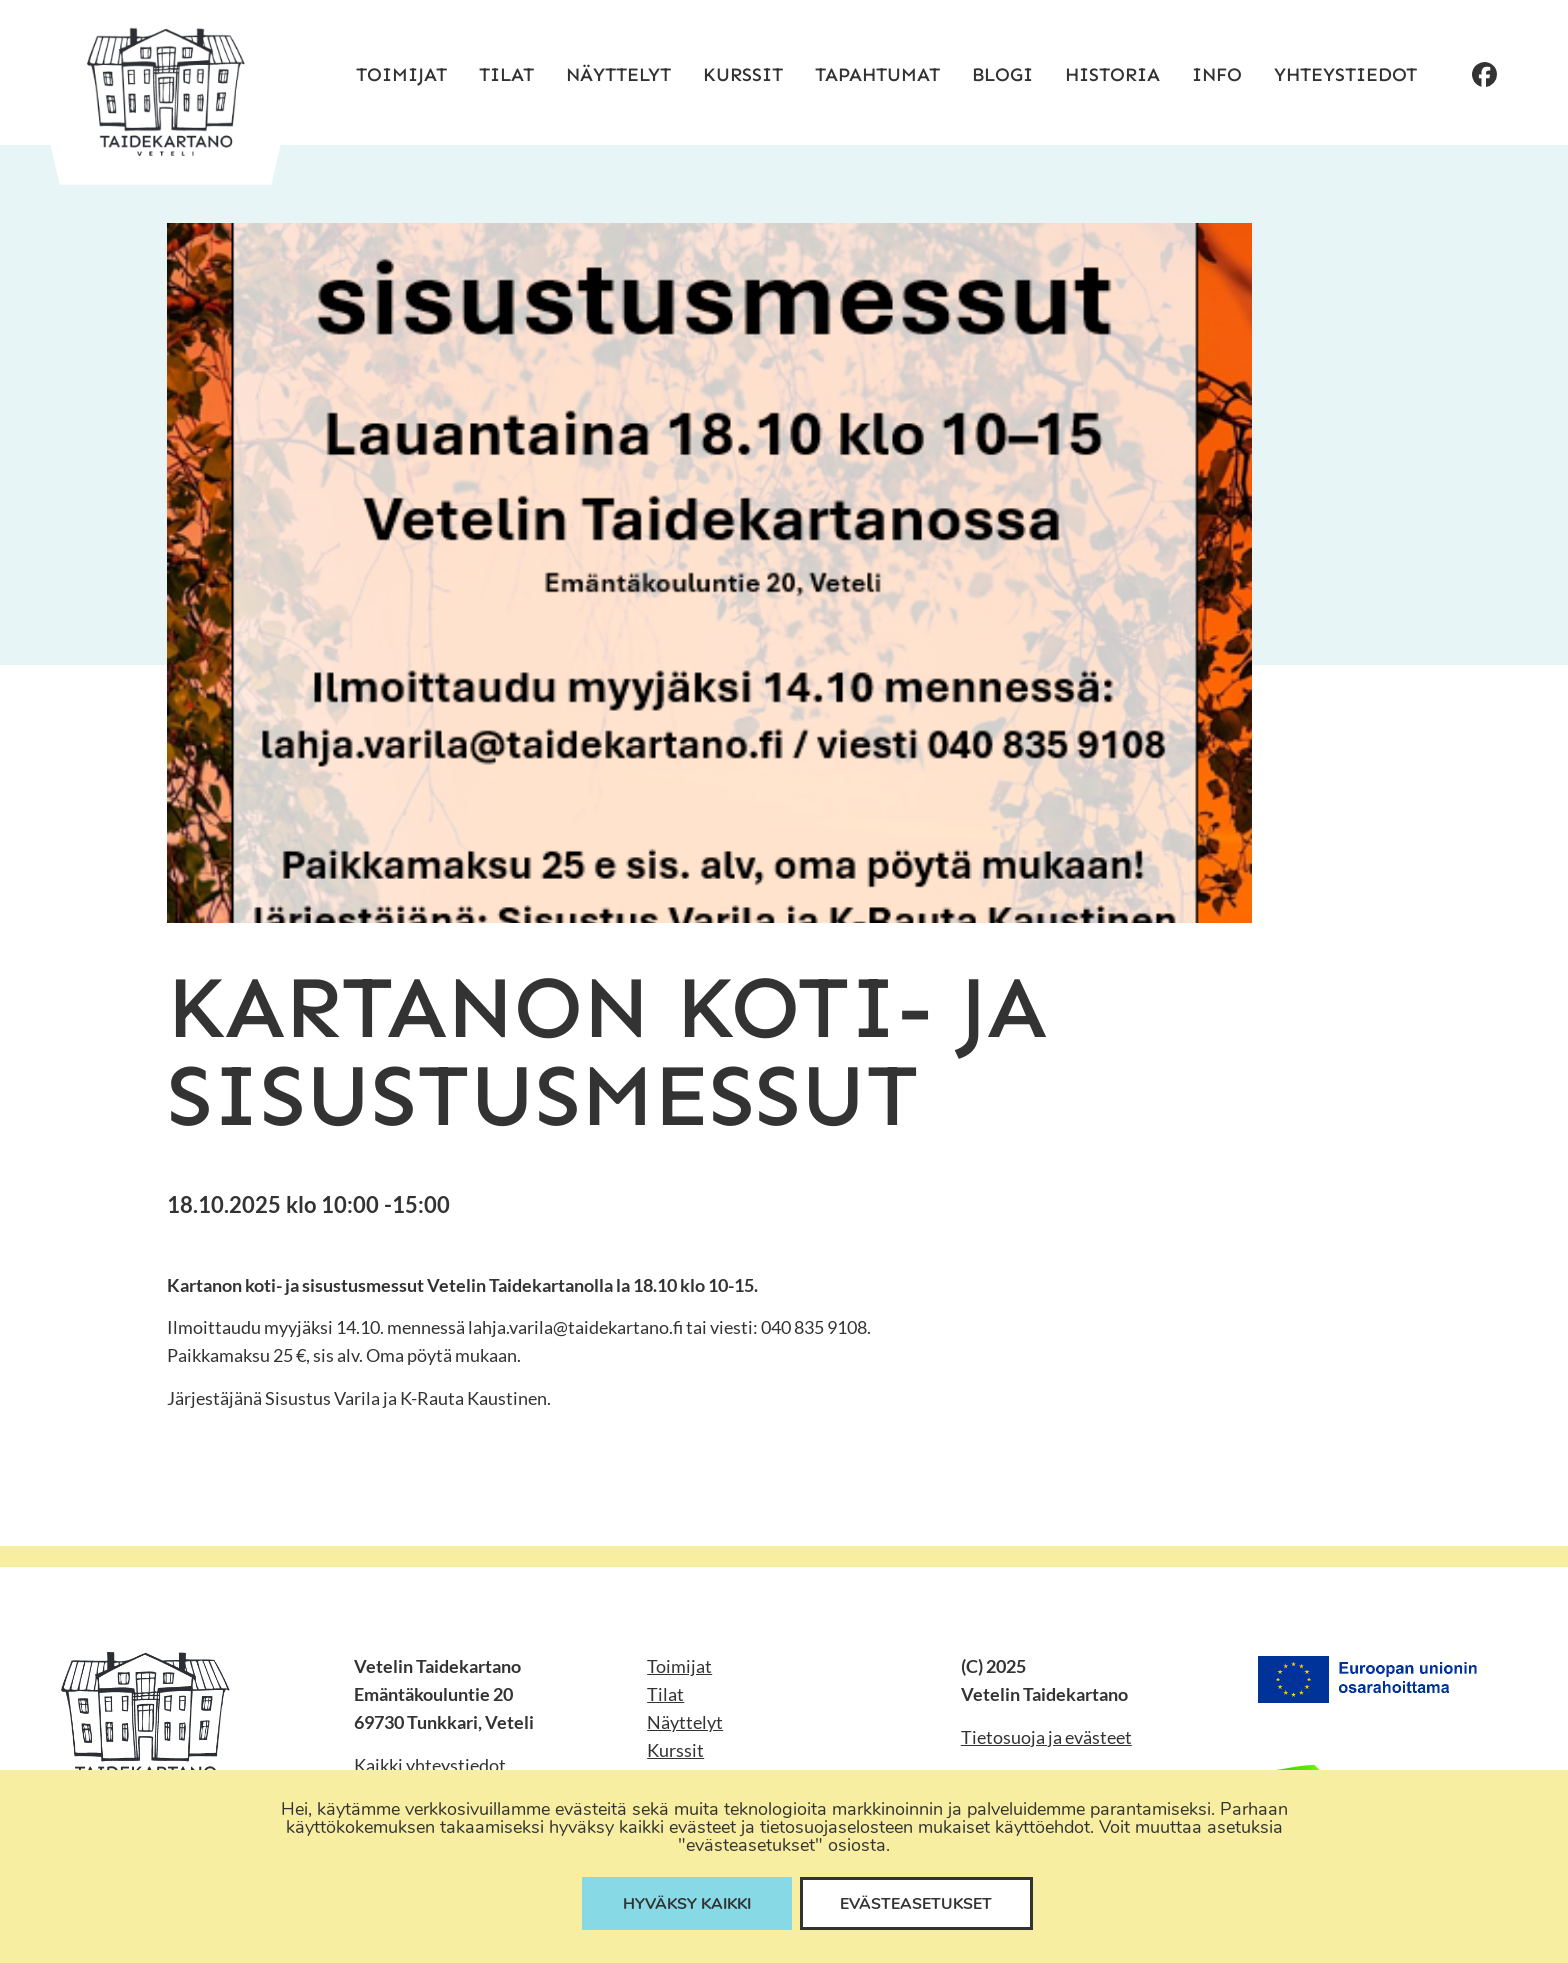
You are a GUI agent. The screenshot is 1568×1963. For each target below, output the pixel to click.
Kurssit (743, 74)
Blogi (1002, 74)
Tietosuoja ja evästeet (1046, 1737)
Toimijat (401, 74)
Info (1217, 74)
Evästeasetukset (920, 1903)
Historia (1112, 74)
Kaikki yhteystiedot (430, 1765)
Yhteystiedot (1345, 74)
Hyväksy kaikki (685, 1903)
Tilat (506, 74)
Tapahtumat (877, 74)
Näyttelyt (618, 74)
